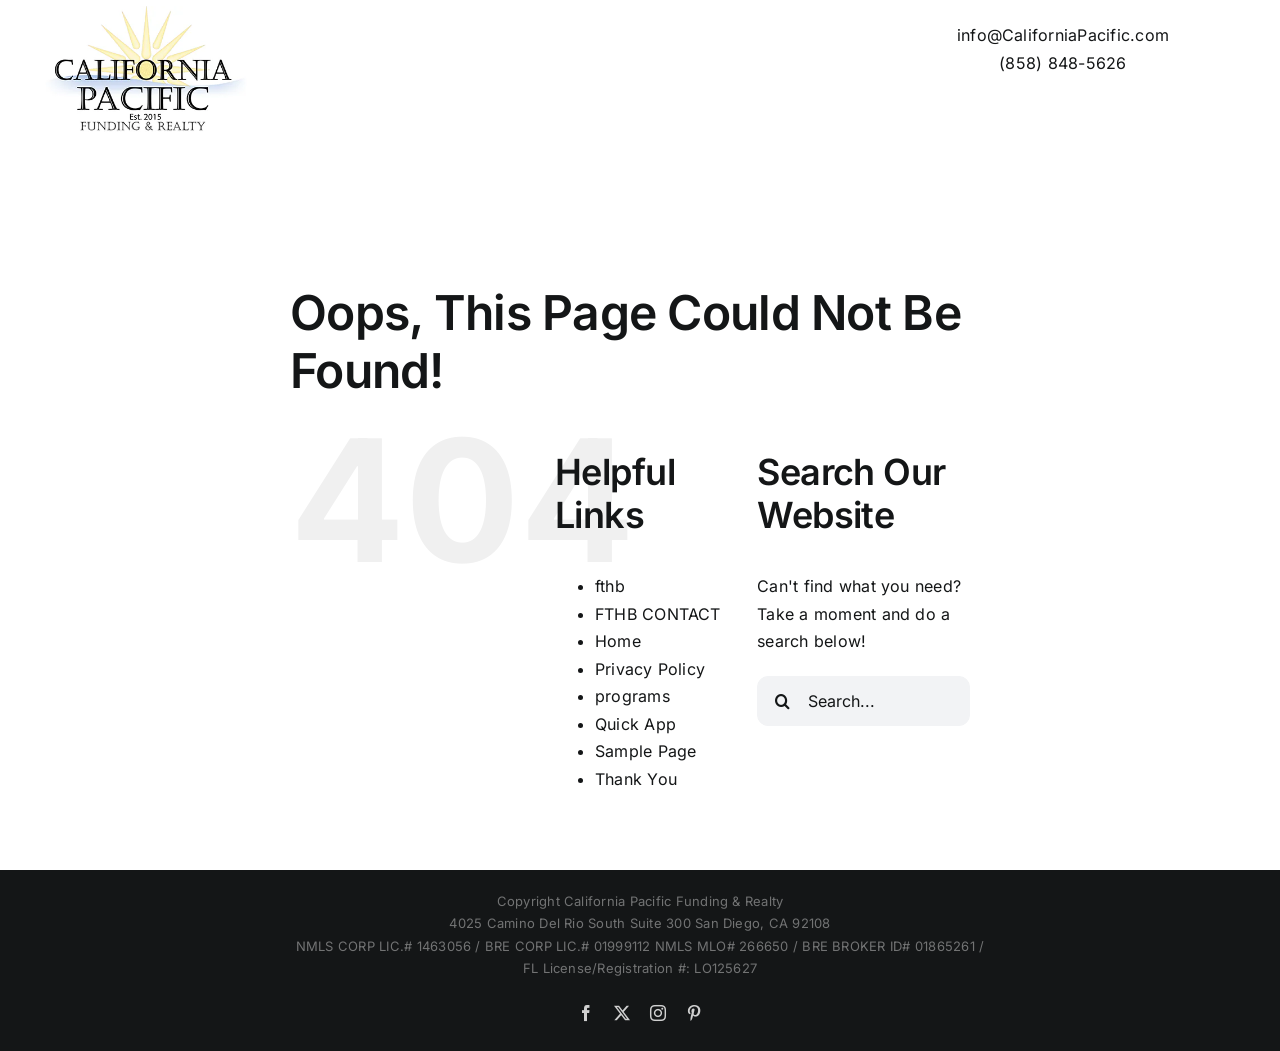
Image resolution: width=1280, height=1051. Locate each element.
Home (618, 641)
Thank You (636, 779)
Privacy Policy (650, 669)
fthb (610, 586)
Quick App (635, 724)
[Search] (782, 701)
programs (632, 696)
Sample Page (646, 751)
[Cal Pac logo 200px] (142, 14)
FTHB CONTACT (658, 614)
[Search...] (863, 701)
